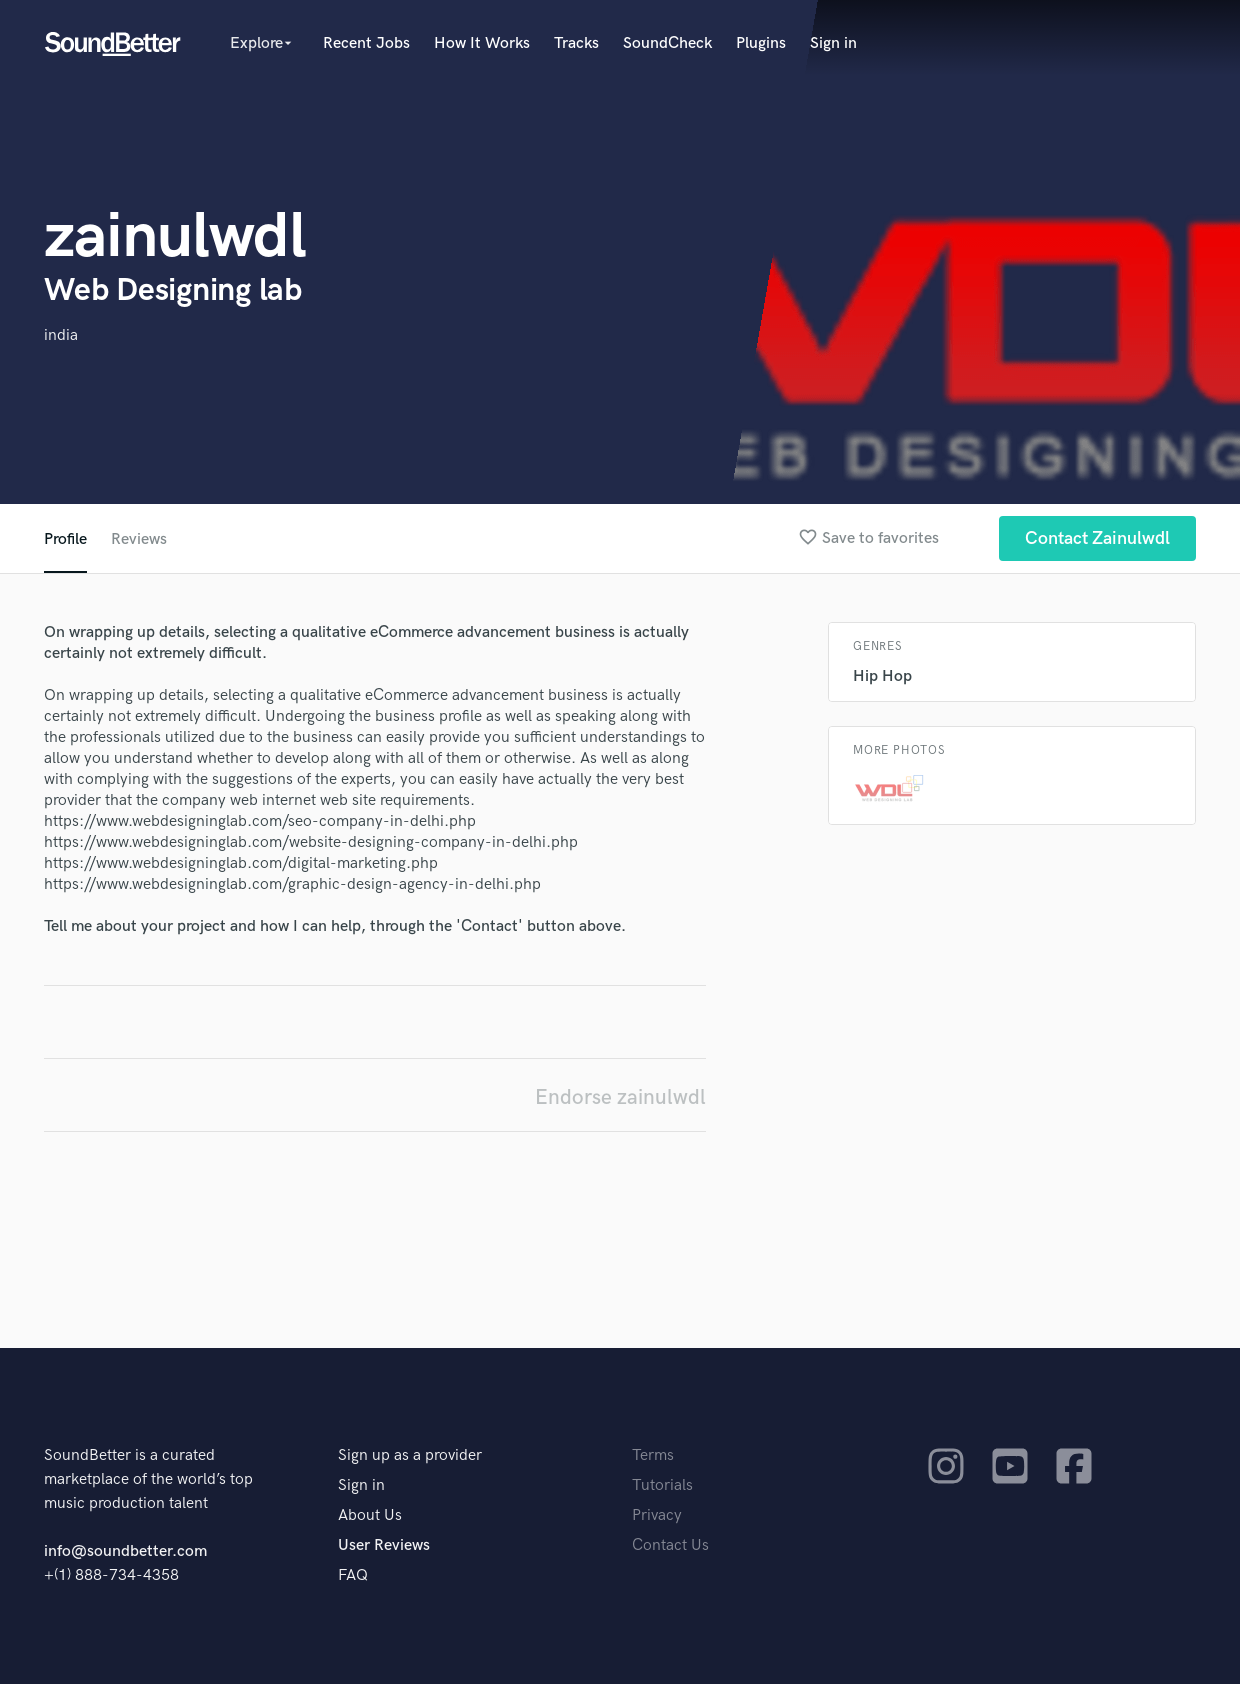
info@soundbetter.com (125, 1551)
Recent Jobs (366, 43)
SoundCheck (667, 43)
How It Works (482, 43)
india (61, 335)
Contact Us (670, 1545)
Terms (653, 1455)
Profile (65, 539)
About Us (370, 1515)
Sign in (833, 43)
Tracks (576, 43)
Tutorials (662, 1485)
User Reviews (384, 1545)
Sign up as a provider (410, 1455)
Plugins (761, 43)
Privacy (657, 1515)
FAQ (353, 1575)
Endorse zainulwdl (620, 1097)
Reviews (139, 539)
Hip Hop (882, 676)
